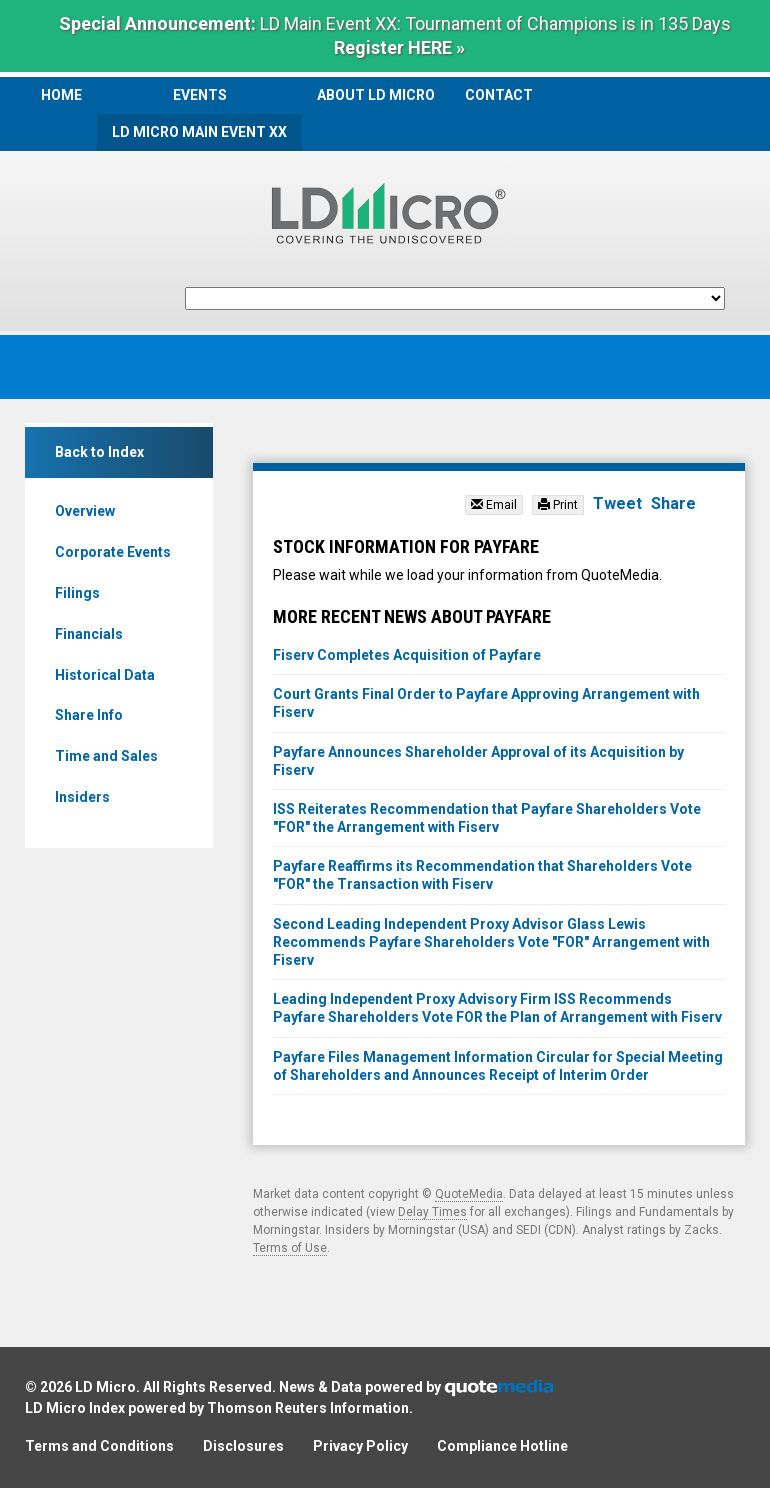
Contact (499, 95)
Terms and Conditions (99, 1446)
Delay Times (432, 1212)
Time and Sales (106, 756)
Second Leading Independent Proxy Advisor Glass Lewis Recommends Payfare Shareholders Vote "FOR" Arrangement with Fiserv (491, 942)
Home (61, 95)
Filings (77, 593)
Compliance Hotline (502, 1446)
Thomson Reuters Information (308, 1408)
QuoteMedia (469, 1194)
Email (494, 505)
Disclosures (243, 1446)
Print (558, 505)
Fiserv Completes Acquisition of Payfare (407, 655)
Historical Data (105, 675)
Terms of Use (290, 1248)
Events (200, 95)
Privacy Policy (360, 1446)
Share (673, 503)
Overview (85, 511)
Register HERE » (399, 47)
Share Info (89, 715)
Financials (89, 634)
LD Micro (105, 1387)
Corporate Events (113, 552)
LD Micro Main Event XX (199, 132)
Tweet (617, 503)
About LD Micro (376, 95)
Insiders (82, 797)
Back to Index (99, 452)
